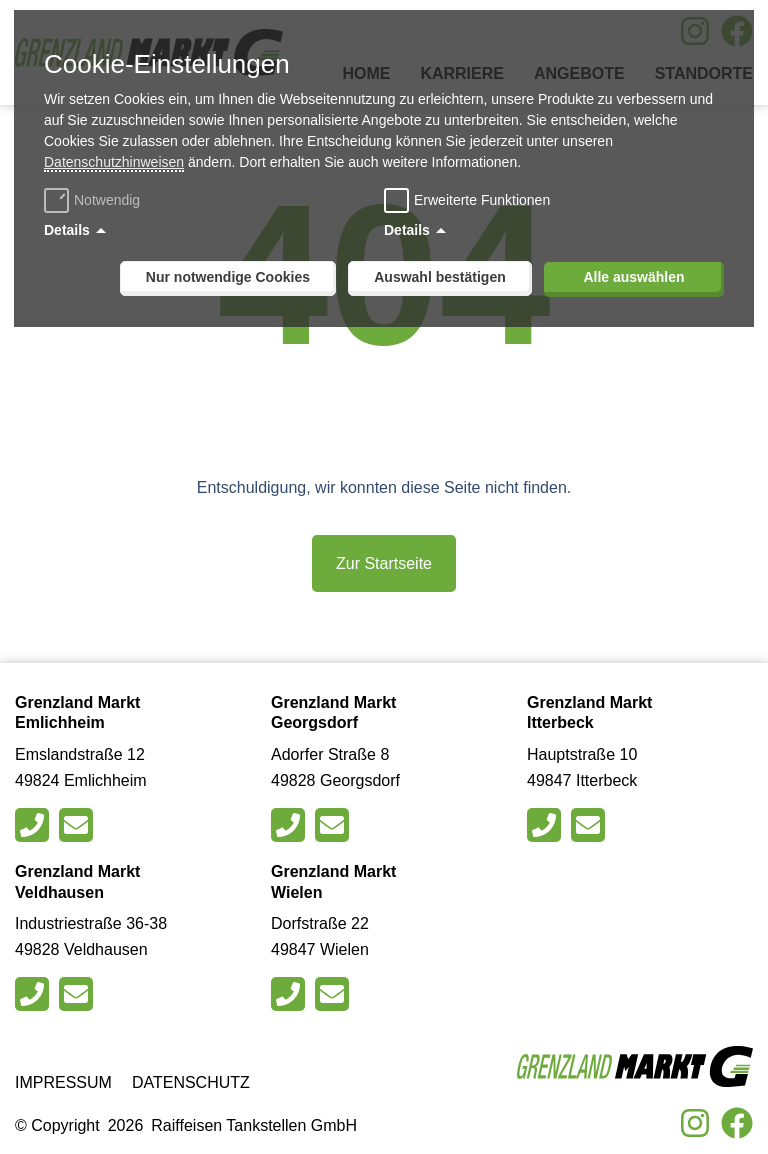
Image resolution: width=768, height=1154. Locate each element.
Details (67, 230)
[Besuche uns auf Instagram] (695, 1123)
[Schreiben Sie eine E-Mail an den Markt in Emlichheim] (78, 825)
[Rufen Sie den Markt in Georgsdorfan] (290, 825)
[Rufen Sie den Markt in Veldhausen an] (34, 994)
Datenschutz (191, 1082)
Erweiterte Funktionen (482, 200)
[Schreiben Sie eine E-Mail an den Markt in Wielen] (334, 994)
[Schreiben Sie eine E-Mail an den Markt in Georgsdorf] (334, 825)
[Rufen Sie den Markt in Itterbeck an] (546, 825)
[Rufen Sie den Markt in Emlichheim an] (34, 825)
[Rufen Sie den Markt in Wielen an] (290, 994)
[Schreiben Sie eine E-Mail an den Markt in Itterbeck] (590, 825)
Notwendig (94, 200)
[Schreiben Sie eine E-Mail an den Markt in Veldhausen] (78, 994)
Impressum (63, 1082)
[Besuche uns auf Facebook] (737, 1123)
